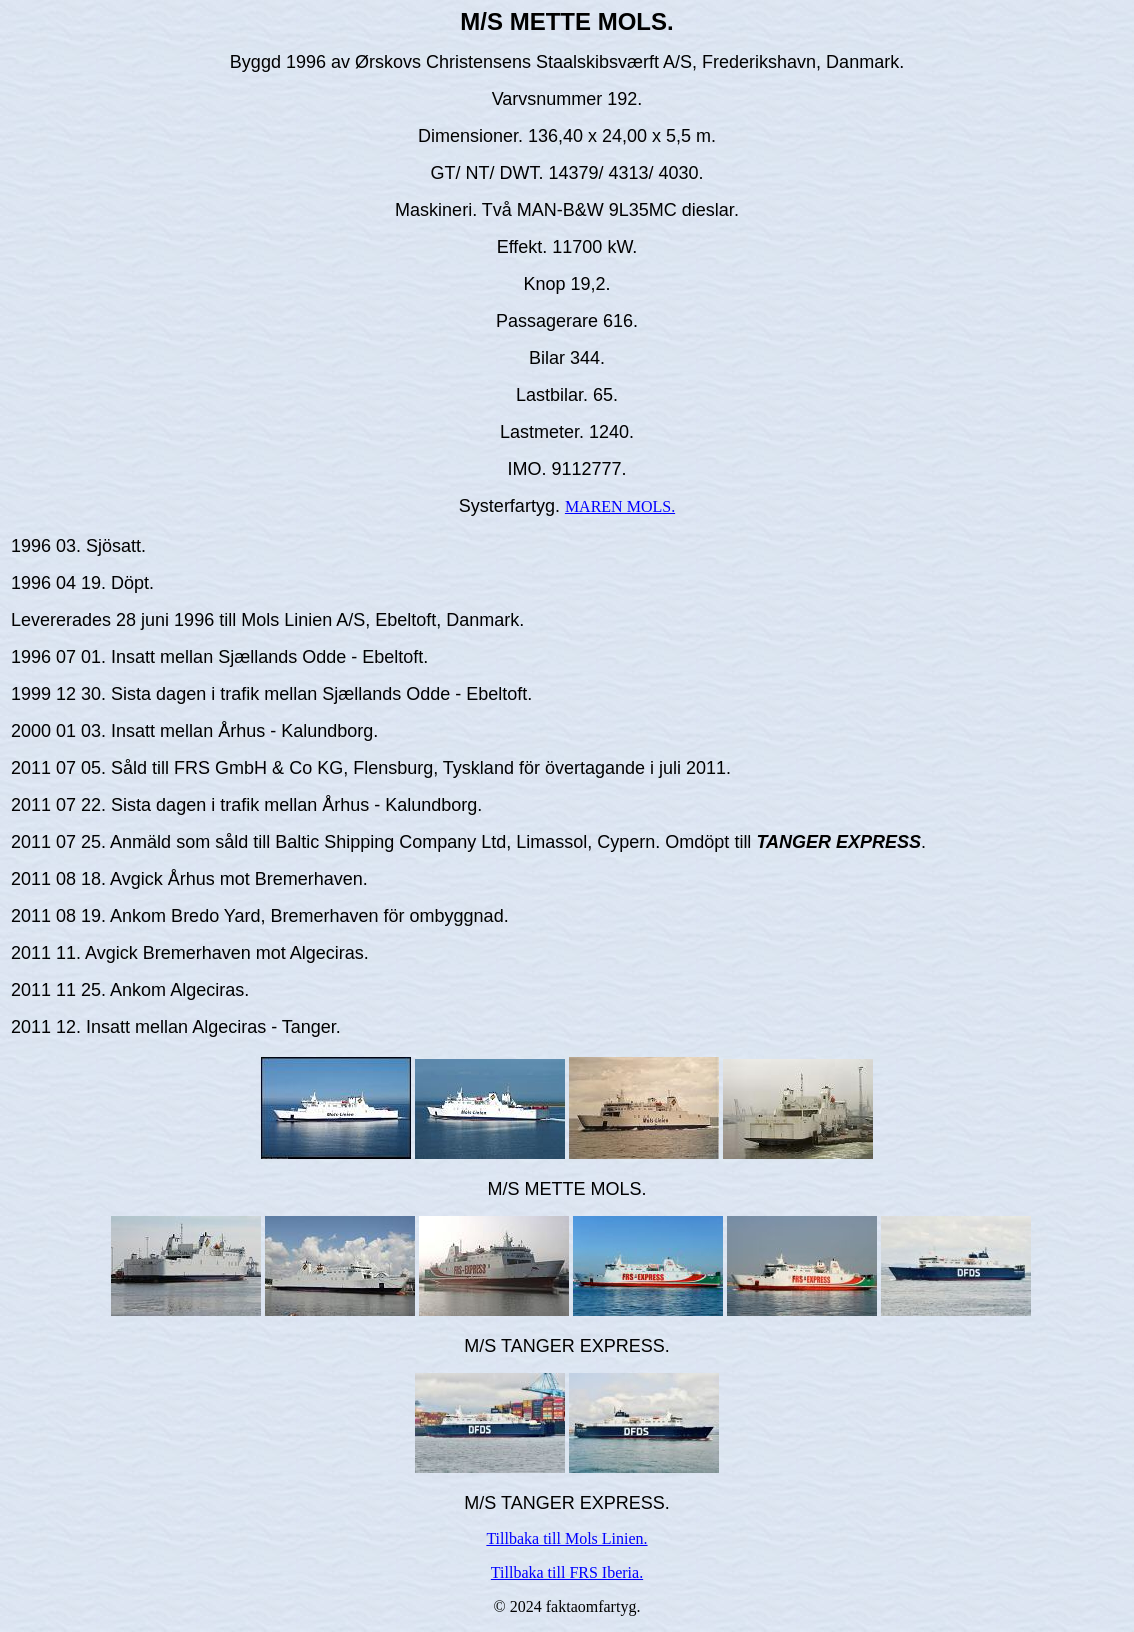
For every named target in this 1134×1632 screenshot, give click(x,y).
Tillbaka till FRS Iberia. (567, 1572)
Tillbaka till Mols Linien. (566, 1538)
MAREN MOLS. (620, 506)
